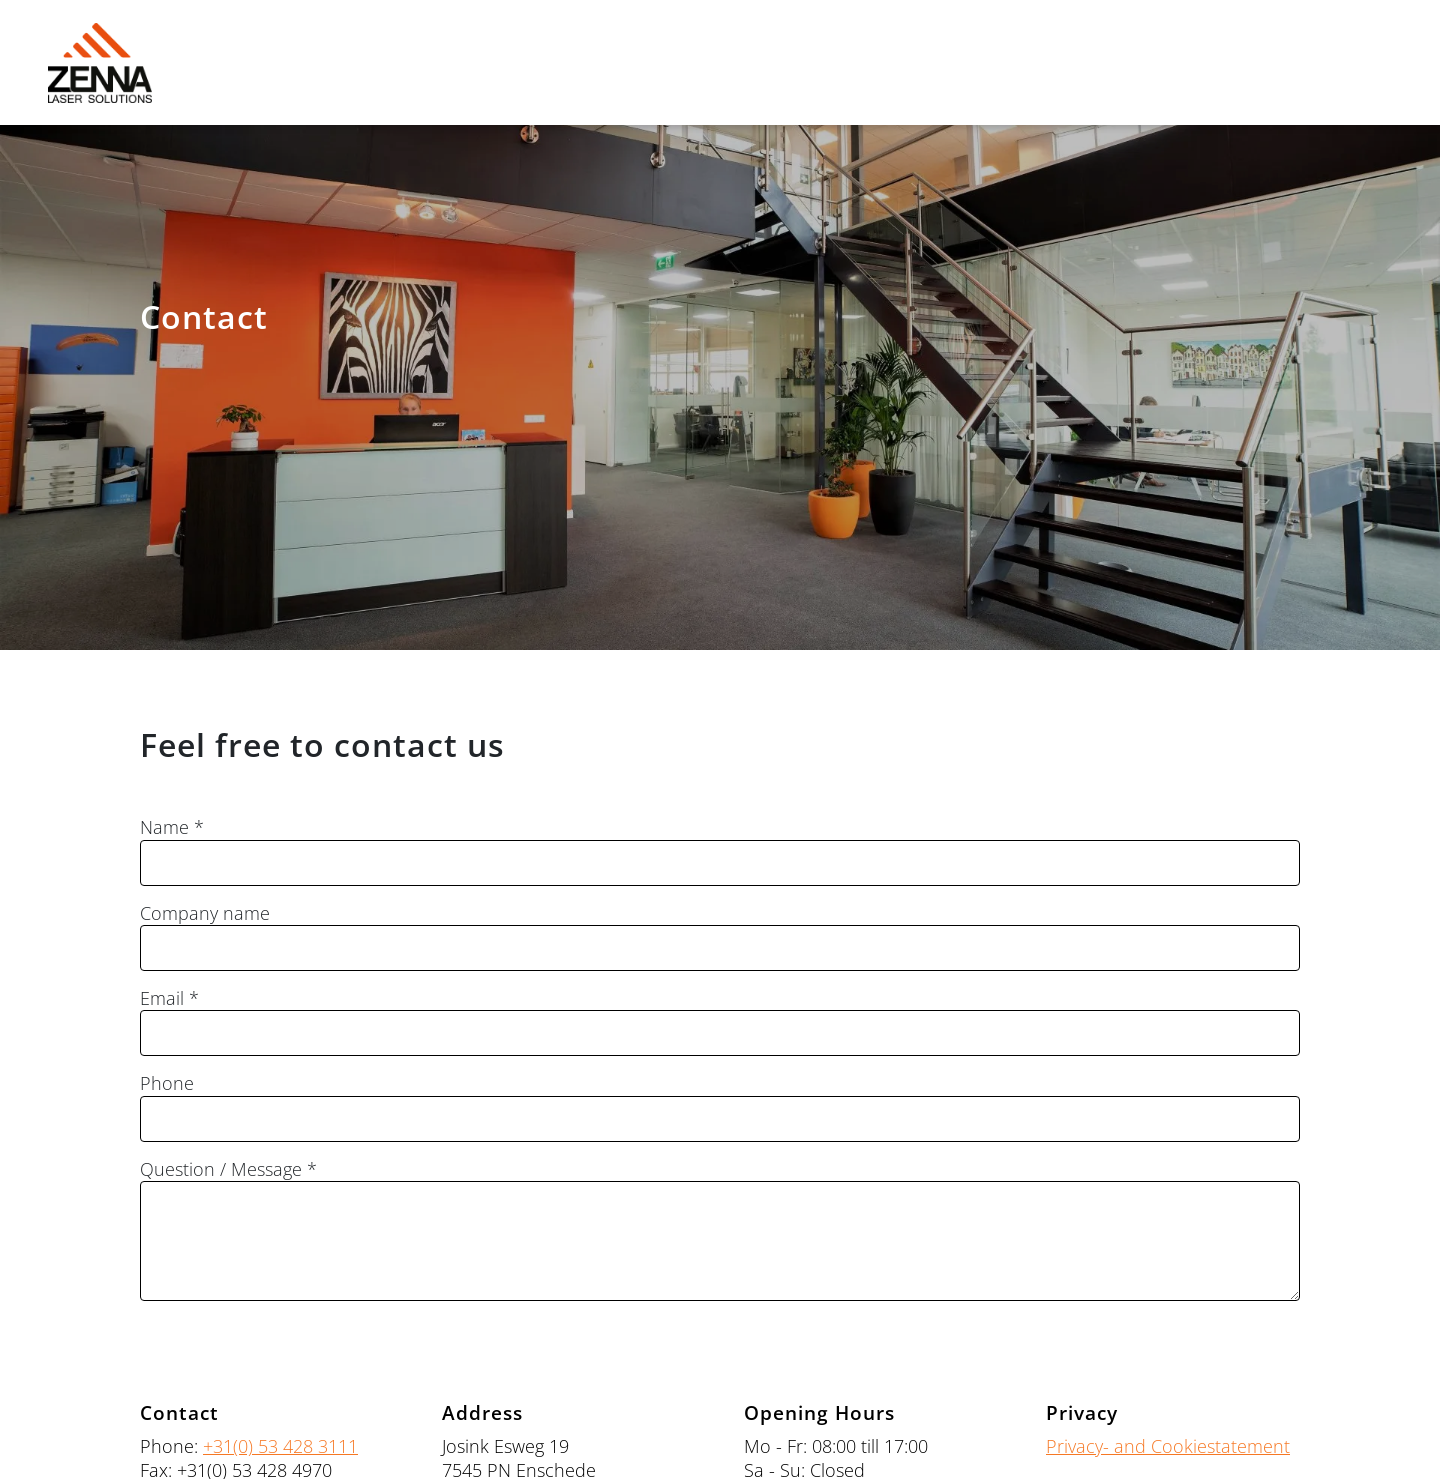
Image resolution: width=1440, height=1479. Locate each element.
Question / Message (221, 1169)
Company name (205, 913)
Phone (167, 1083)
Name (164, 827)
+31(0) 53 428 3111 (280, 1446)
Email (162, 998)
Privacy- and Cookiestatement (1168, 1446)
